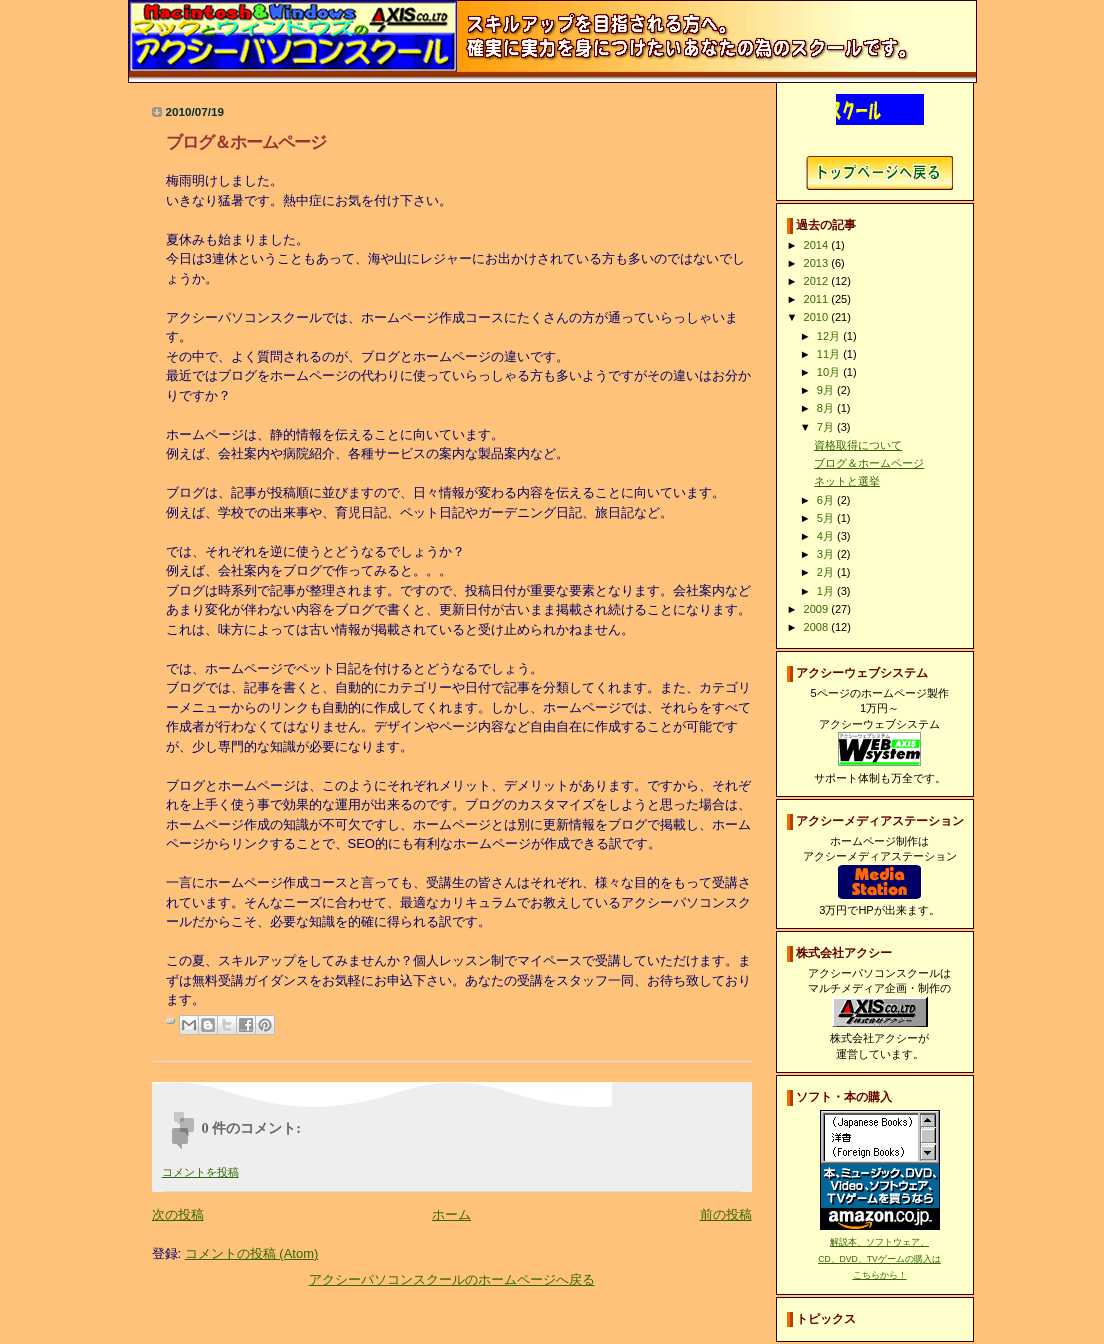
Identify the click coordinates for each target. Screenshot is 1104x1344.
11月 (830, 354)
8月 (827, 408)
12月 (830, 336)
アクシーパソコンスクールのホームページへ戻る (452, 1279)
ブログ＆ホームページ (869, 463)
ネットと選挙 (847, 481)
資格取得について (858, 445)
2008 (818, 627)
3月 (827, 554)
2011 (818, 299)
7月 (827, 427)
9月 (827, 390)
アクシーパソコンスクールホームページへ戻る (879, 173)
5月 (827, 518)
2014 (818, 245)
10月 (830, 372)
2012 (818, 281)
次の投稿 (178, 1214)
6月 (827, 500)
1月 (827, 591)
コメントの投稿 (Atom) (252, 1253)
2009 (818, 609)
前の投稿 (726, 1214)
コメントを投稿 (200, 1172)
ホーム (451, 1214)
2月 (827, 572)
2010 (818, 317)
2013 (818, 263)
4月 (827, 536)
